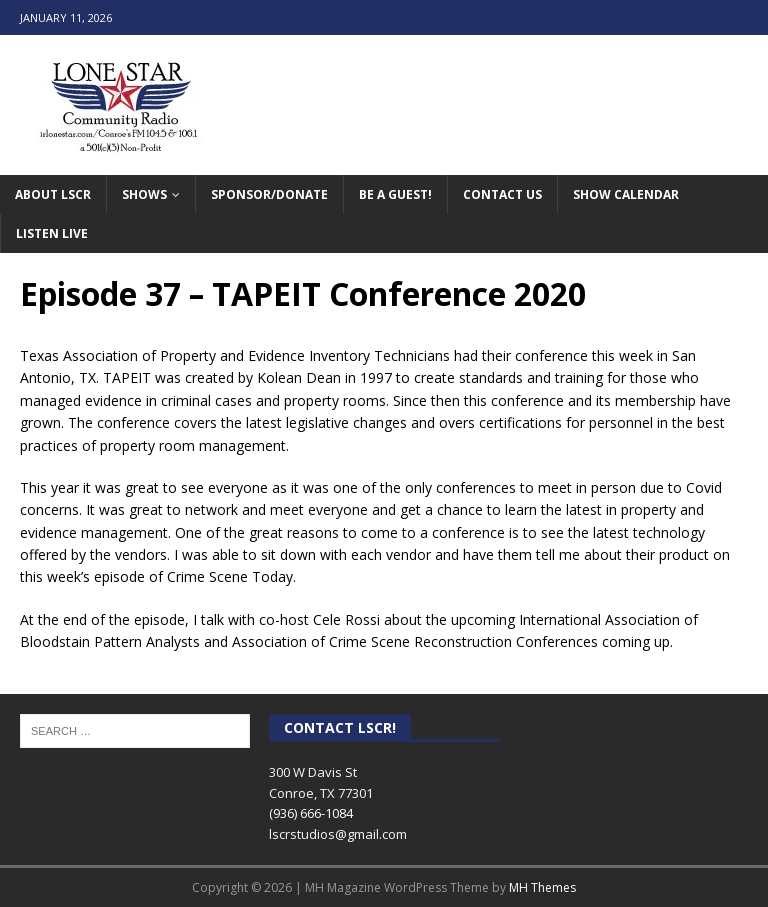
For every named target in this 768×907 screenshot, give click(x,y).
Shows (144, 194)
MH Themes (542, 887)
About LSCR (53, 194)
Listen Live (52, 233)
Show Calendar (626, 194)
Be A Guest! (395, 194)
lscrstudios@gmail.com (338, 834)
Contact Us (502, 194)
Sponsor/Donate (269, 194)
